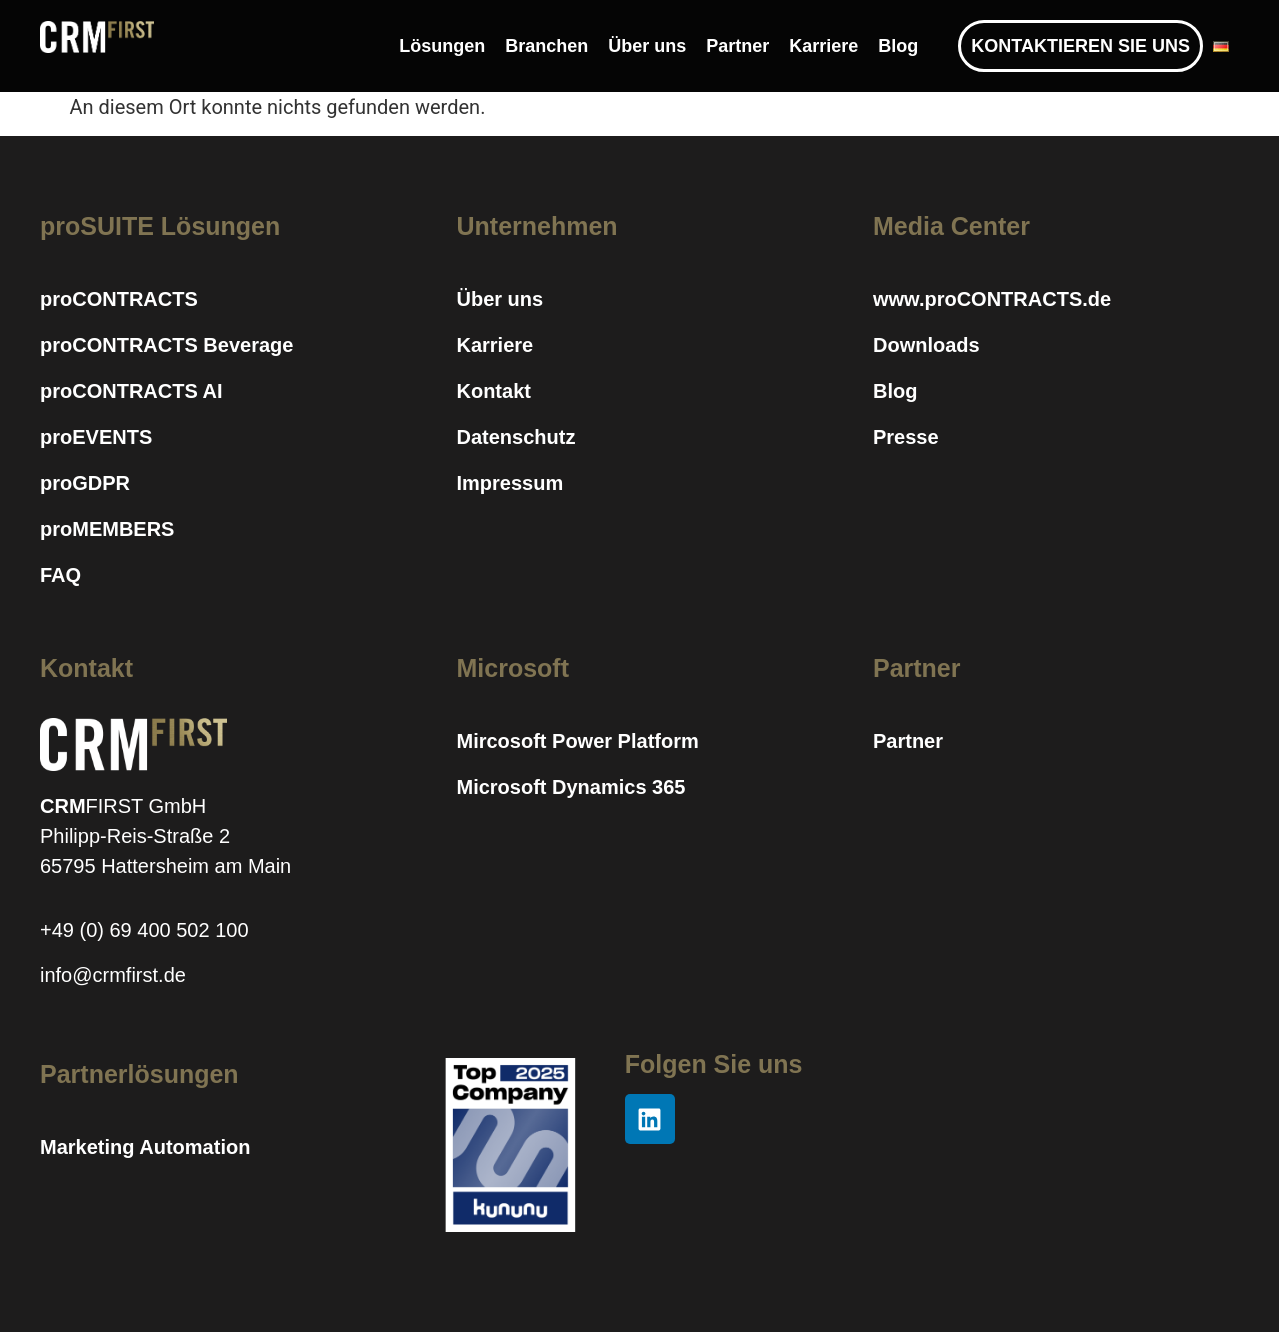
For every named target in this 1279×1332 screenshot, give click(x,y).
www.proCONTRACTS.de (992, 299)
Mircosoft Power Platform (577, 741)
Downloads (926, 345)
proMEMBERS (107, 529)
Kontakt (493, 391)
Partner (737, 46)
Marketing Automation (145, 1147)
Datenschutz (515, 437)
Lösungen (442, 46)
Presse (906, 437)
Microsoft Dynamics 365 (570, 787)
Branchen (546, 46)
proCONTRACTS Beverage (166, 345)
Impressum (509, 483)
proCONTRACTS (119, 299)
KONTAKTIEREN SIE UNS (1080, 46)
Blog (898, 46)
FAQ (60, 575)
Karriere (823, 46)
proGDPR (85, 483)
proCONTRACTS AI (131, 391)
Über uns (647, 46)
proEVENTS (96, 437)
